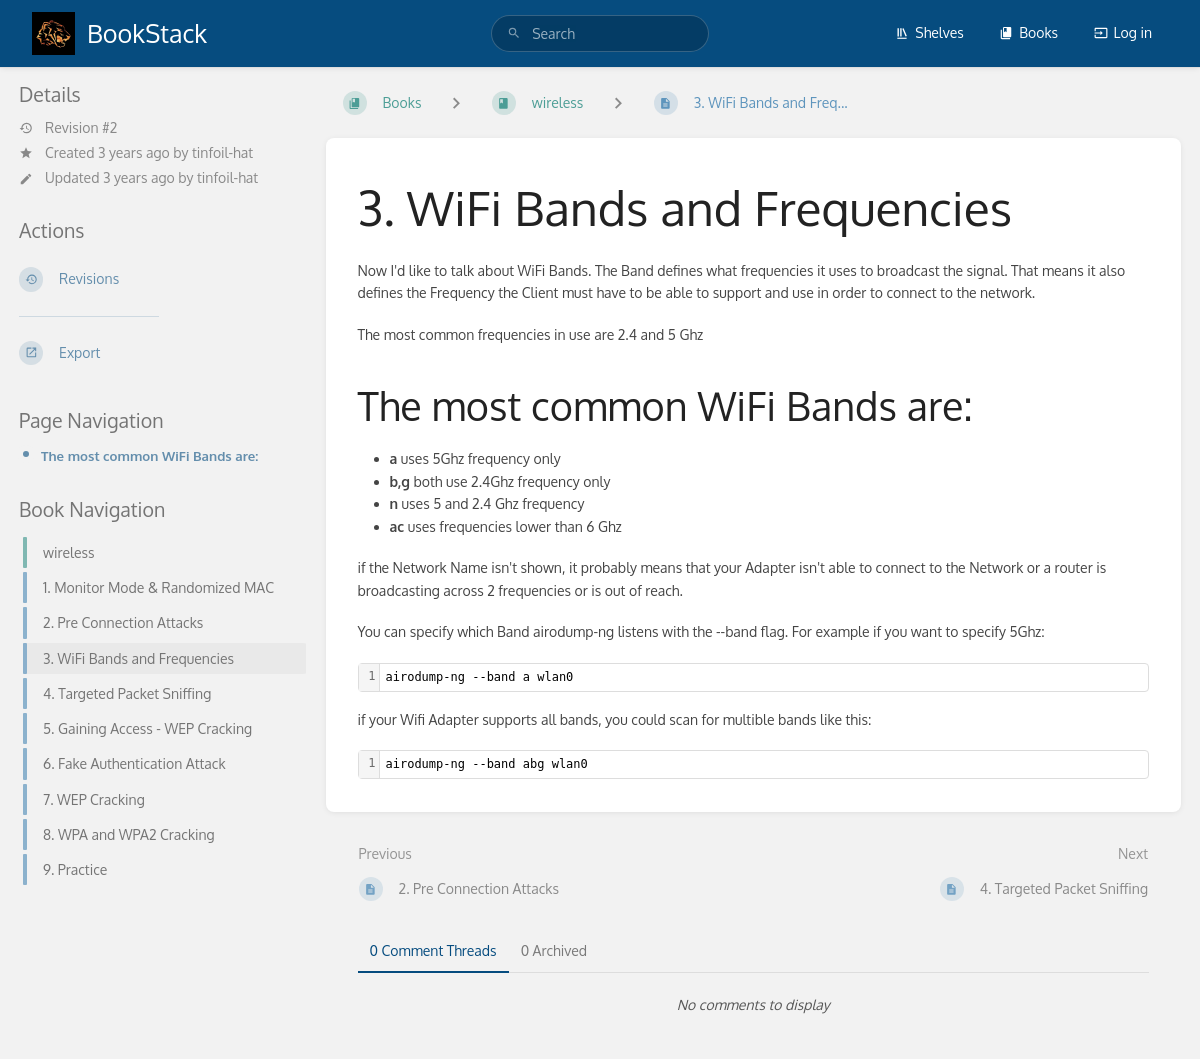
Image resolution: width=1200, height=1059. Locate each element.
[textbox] (764, 677)
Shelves (929, 32)
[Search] (514, 33)
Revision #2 (68, 128)
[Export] (156, 353)
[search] (600, 33)
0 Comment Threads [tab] (433, 950)
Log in (1123, 32)
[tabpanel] (754, 1005)
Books (1028, 32)
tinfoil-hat (222, 152)
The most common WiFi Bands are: (149, 455)
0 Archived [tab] (554, 950)
